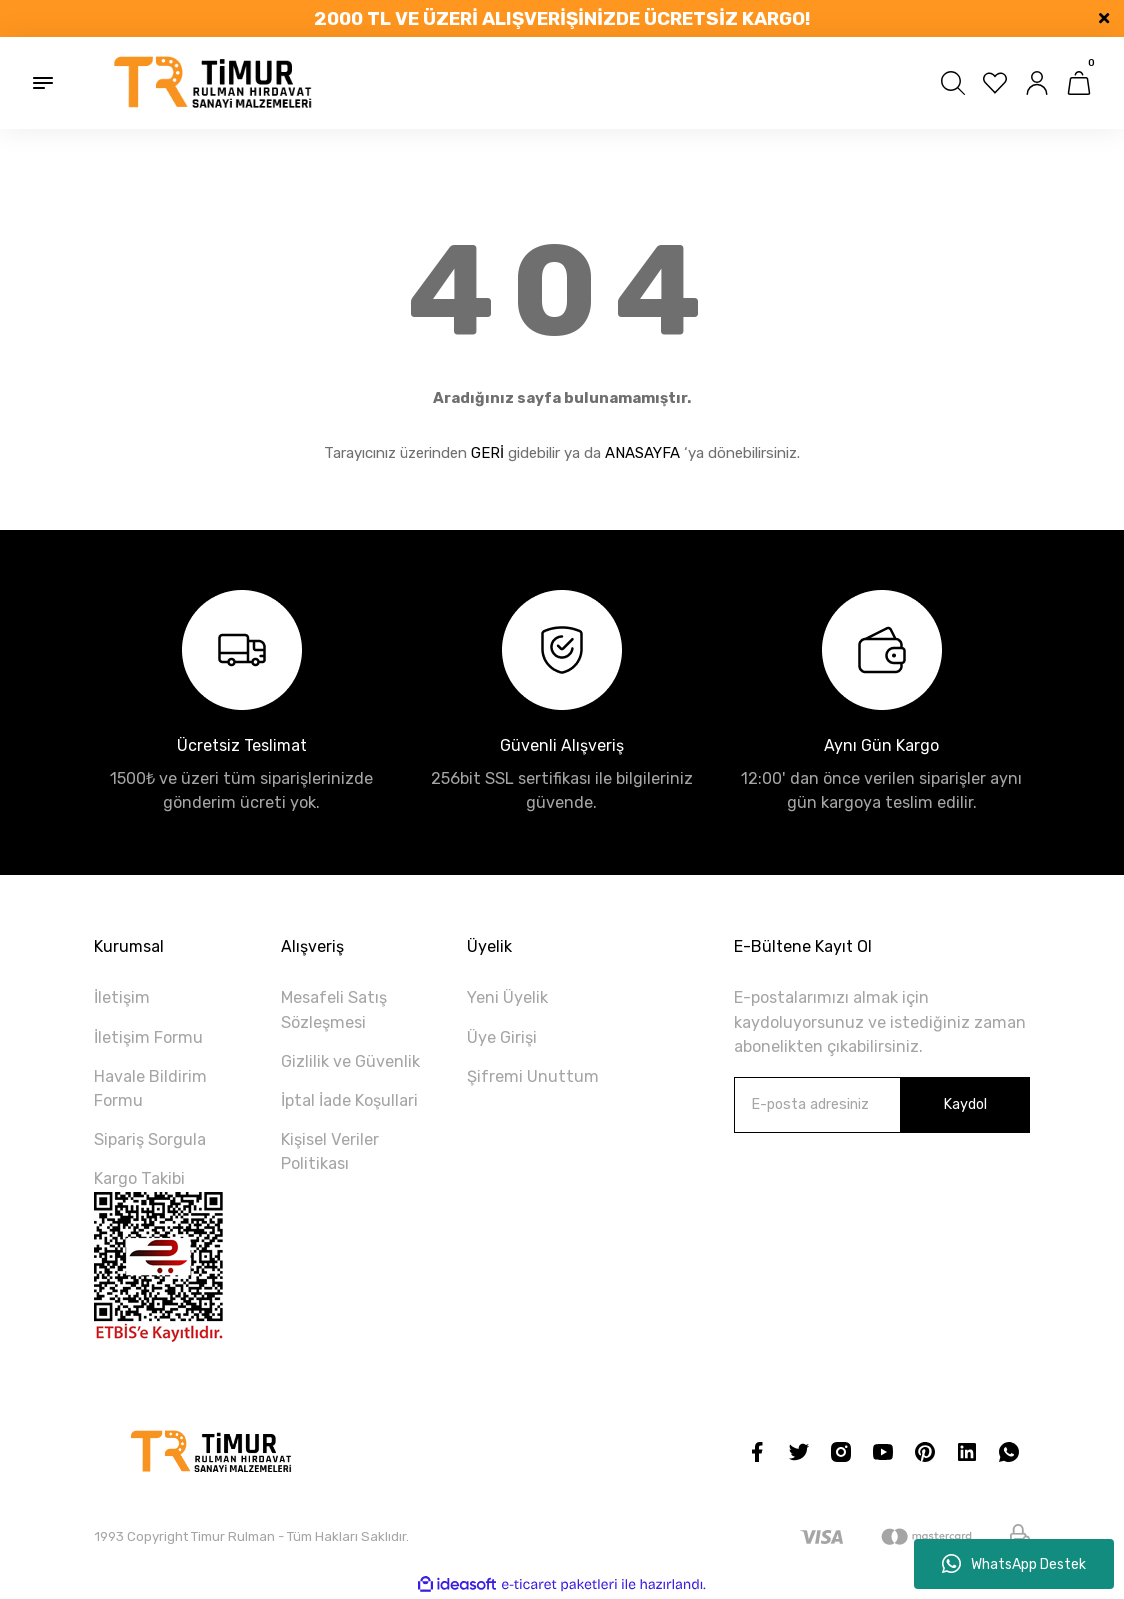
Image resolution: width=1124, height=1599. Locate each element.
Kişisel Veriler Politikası (330, 1151)
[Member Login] (1037, 83)
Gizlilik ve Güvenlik (350, 1061)
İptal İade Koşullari (349, 1100)
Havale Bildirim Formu (150, 1088)
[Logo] (214, 83)
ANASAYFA (642, 453)
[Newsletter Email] (882, 1105)
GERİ (487, 453)
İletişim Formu (148, 1037)
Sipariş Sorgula (150, 1139)
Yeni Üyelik (507, 997)
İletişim (122, 997)
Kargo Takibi (139, 1178)
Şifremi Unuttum (533, 1076)
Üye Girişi (502, 1037)
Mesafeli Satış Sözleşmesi (334, 1009)
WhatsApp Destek (1014, 1564)
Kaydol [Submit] (965, 1104)
